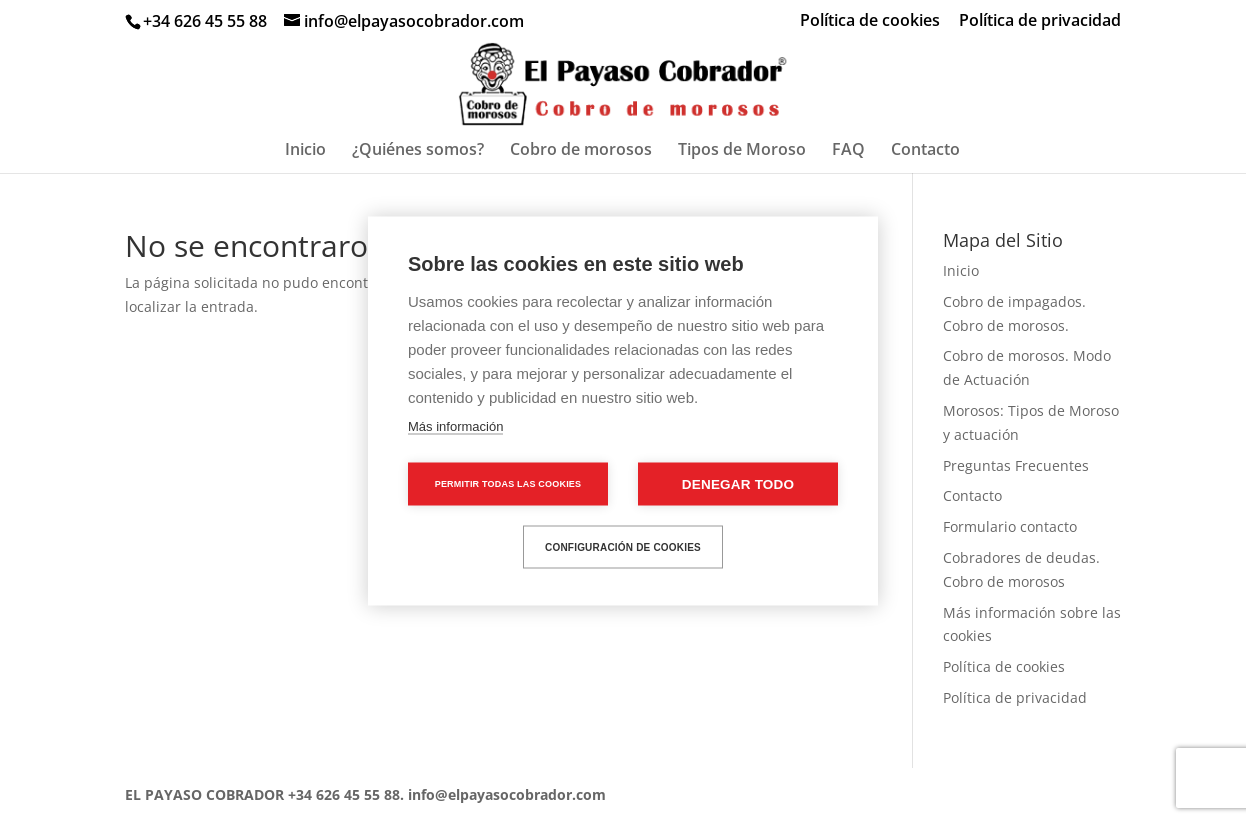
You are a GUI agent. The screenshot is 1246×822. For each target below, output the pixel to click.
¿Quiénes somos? (418, 151)
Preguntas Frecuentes (1016, 465)
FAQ (848, 151)
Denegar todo (738, 484)
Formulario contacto (1010, 526)
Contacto (925, 151)
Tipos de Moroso (742, 151)
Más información (455, 426)
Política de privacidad (1040, 21)
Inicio (305, 151)
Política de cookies (870, 21)
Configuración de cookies (623, 546)
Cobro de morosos (581, 151)
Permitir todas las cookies (508, 484)
